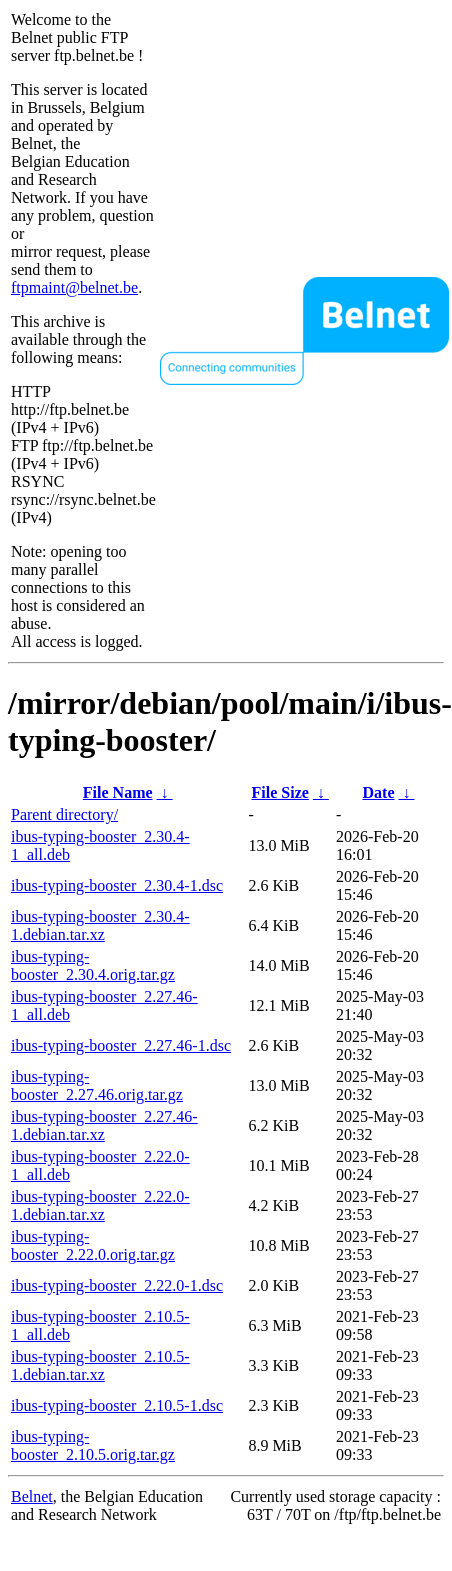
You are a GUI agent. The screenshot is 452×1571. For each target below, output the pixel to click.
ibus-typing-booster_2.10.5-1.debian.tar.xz (100, 1365)
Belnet (32, 1496)
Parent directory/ (64, 814)
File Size (280, 792)
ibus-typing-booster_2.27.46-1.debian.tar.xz (104, 1125)
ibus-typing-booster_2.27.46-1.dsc (121, 1045)
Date (379, 792)
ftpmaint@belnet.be (74, 287)
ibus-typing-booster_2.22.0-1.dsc (117, 1285)
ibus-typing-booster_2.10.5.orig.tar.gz (93, 1445)
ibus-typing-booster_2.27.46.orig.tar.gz (97, 1085)
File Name (118, 792)
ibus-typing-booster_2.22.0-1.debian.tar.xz (100, 1205)
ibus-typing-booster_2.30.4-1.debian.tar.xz (100, 925)
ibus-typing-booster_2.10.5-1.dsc (117, 1405)
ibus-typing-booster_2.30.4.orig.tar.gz (93, 965)
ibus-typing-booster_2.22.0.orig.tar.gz (93, 1245)
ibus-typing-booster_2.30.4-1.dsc (117, 885)
